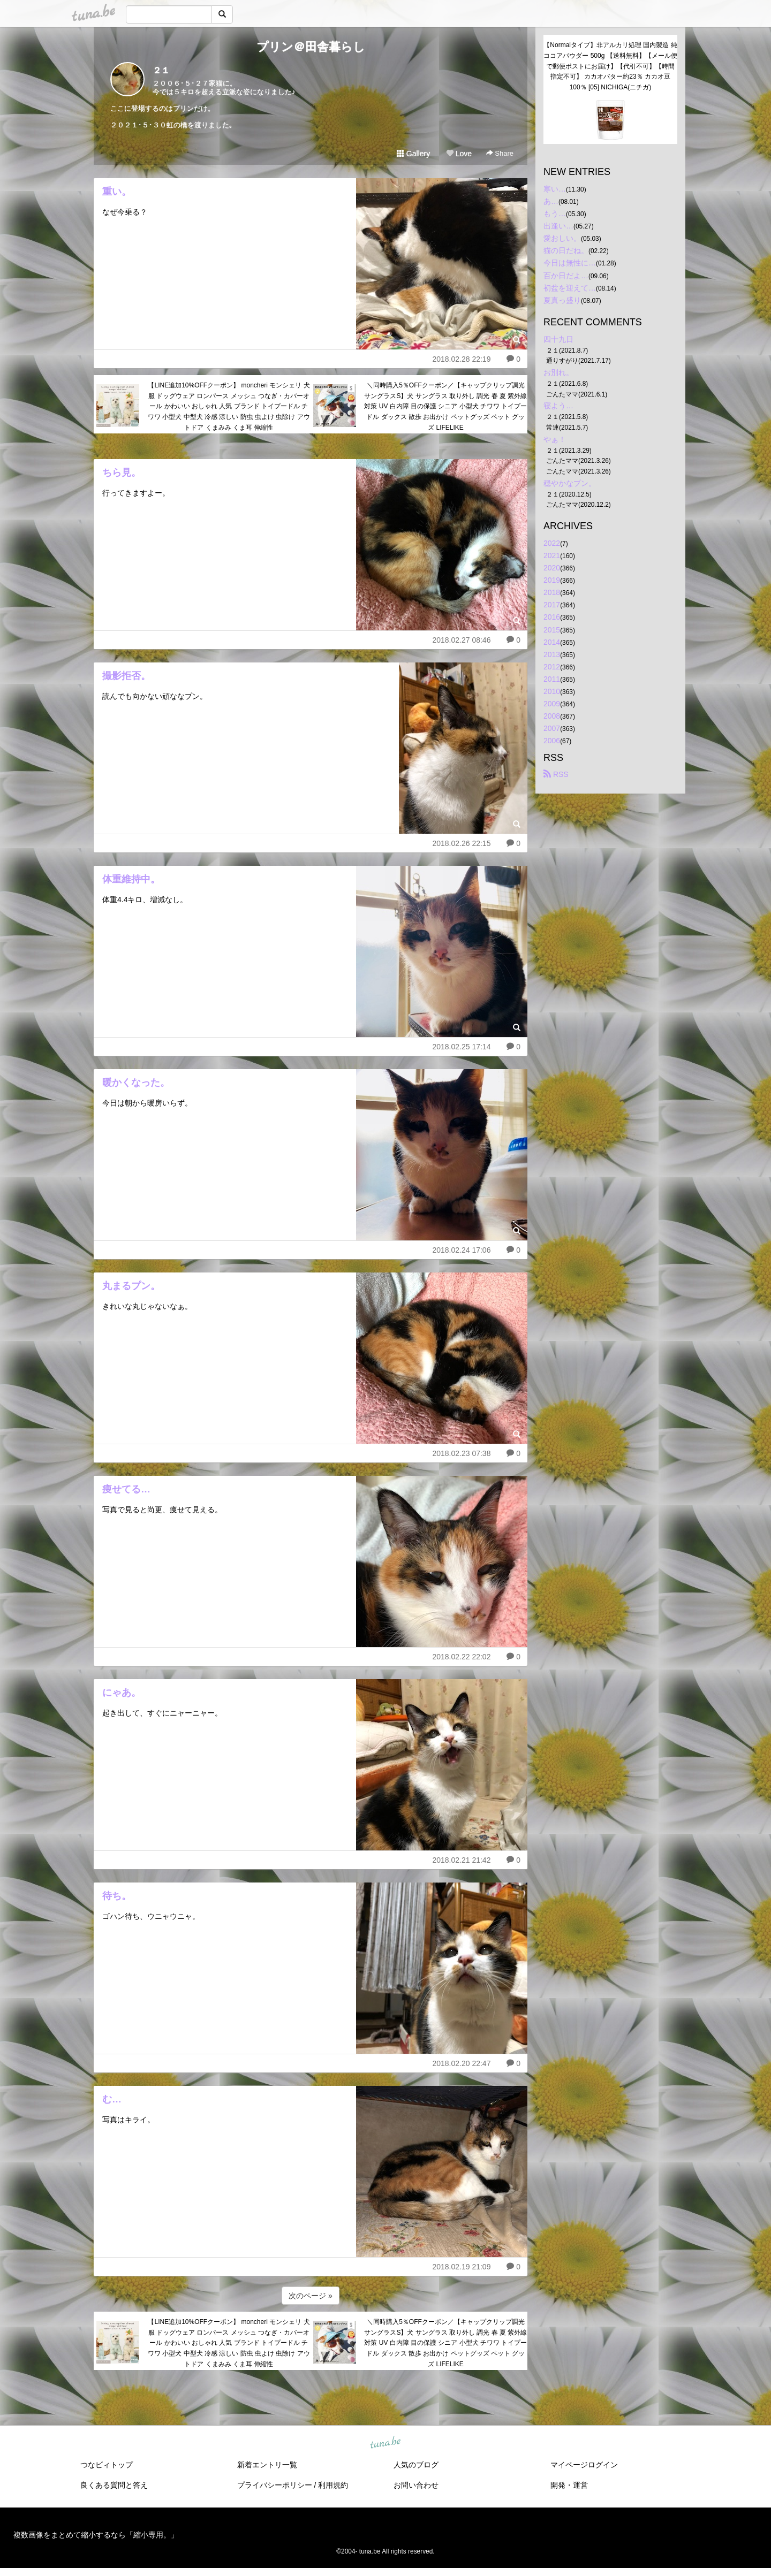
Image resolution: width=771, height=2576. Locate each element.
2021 (551, 555)
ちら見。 (121, 472)
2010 (551, 691)
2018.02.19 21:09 (461, 2266)
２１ (161, 70)
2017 (551, 604)
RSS (556, 774)
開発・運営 (569, 2485)
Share (499, 153)
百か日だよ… (565, 275)
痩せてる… (126, 1489)
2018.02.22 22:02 (461, 1656)
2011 (551, 679)
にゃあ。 (121, 1692)
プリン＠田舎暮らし (310, 47)
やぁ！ (554, 439)
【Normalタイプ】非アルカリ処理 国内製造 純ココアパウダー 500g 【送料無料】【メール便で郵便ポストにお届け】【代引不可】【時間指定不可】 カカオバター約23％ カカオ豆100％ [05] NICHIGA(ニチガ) (610, 66)
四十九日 (558, 339)
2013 (551, 654)
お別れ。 (558, 372)
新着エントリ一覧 (267, 2464)
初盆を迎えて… (569, 288)
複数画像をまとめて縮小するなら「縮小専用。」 (95, 2535)
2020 (551, 567)
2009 (551, 703)
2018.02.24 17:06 (461, 1250)
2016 (551, 617)
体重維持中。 (131, 879)
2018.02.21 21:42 (461, 1860)
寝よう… (558, 405)
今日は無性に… (569, 262)
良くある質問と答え (114, 2485)
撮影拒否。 (126, 675)
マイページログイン (584, 2464)
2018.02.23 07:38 (461, 1453)
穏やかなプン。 (569, 483)
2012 (551, 666)
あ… (550, 201)
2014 (551, 642)
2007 (551, 728)
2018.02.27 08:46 (461, 640)
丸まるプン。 (131, 1286)
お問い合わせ (416, 2485)
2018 (551, 592)
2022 (551, 543)
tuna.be (385, 2442)
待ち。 (116, 1896)
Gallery (413, 153)
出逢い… (558, 226)
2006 (551, 740)
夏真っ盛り (562, 300)
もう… (554, 213)
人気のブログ (416, 2464)
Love (459, 153)
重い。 (116, 191)
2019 (551, 580)
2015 (551, 630)
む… (112, 2099)
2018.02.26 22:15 (461, 843)
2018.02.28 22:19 (461, 359)
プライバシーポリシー (274, 2485)
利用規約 (333, 2485)
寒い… (554, 189)
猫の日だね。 (565, 250)
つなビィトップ (106, 2464)
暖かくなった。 (136, 1082)
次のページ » (310, 2295)
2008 (551, 716)
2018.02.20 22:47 (461, 2063)
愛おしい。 (562, 238)
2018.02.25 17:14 (461, 1046)
